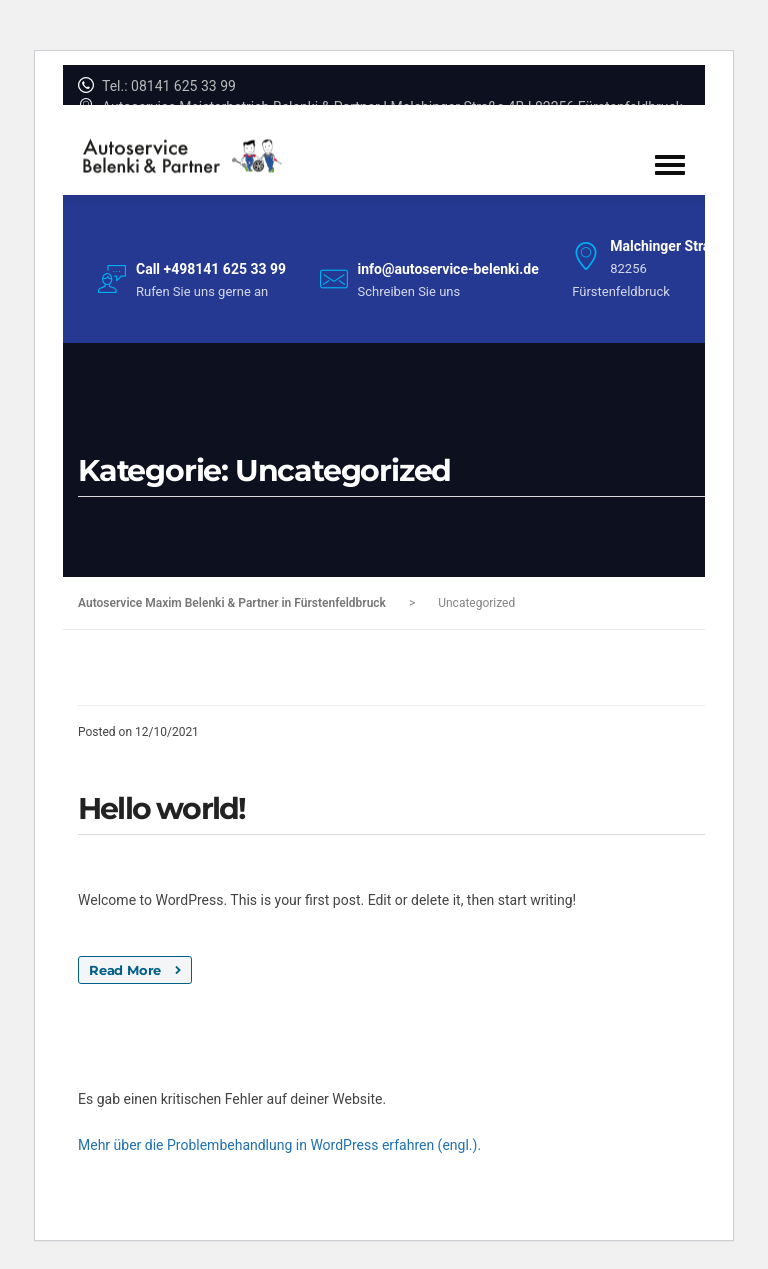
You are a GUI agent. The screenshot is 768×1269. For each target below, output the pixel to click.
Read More (135, 970)
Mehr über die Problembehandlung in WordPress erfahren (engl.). (279, 1145)
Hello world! (161, 808)
